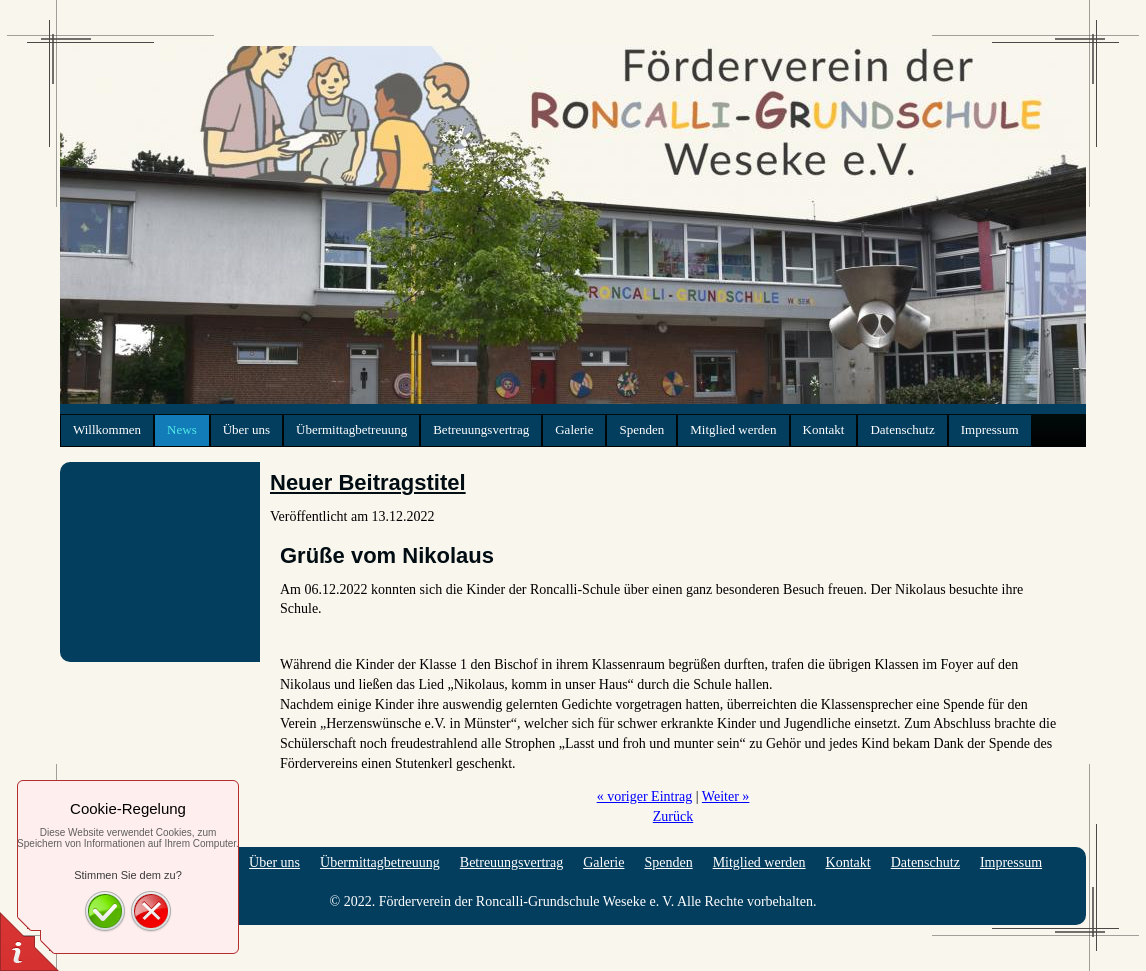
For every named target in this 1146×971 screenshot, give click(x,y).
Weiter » (725, 796)
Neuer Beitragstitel (368, 482)
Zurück (673, 816)
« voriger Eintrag (645, 796)
